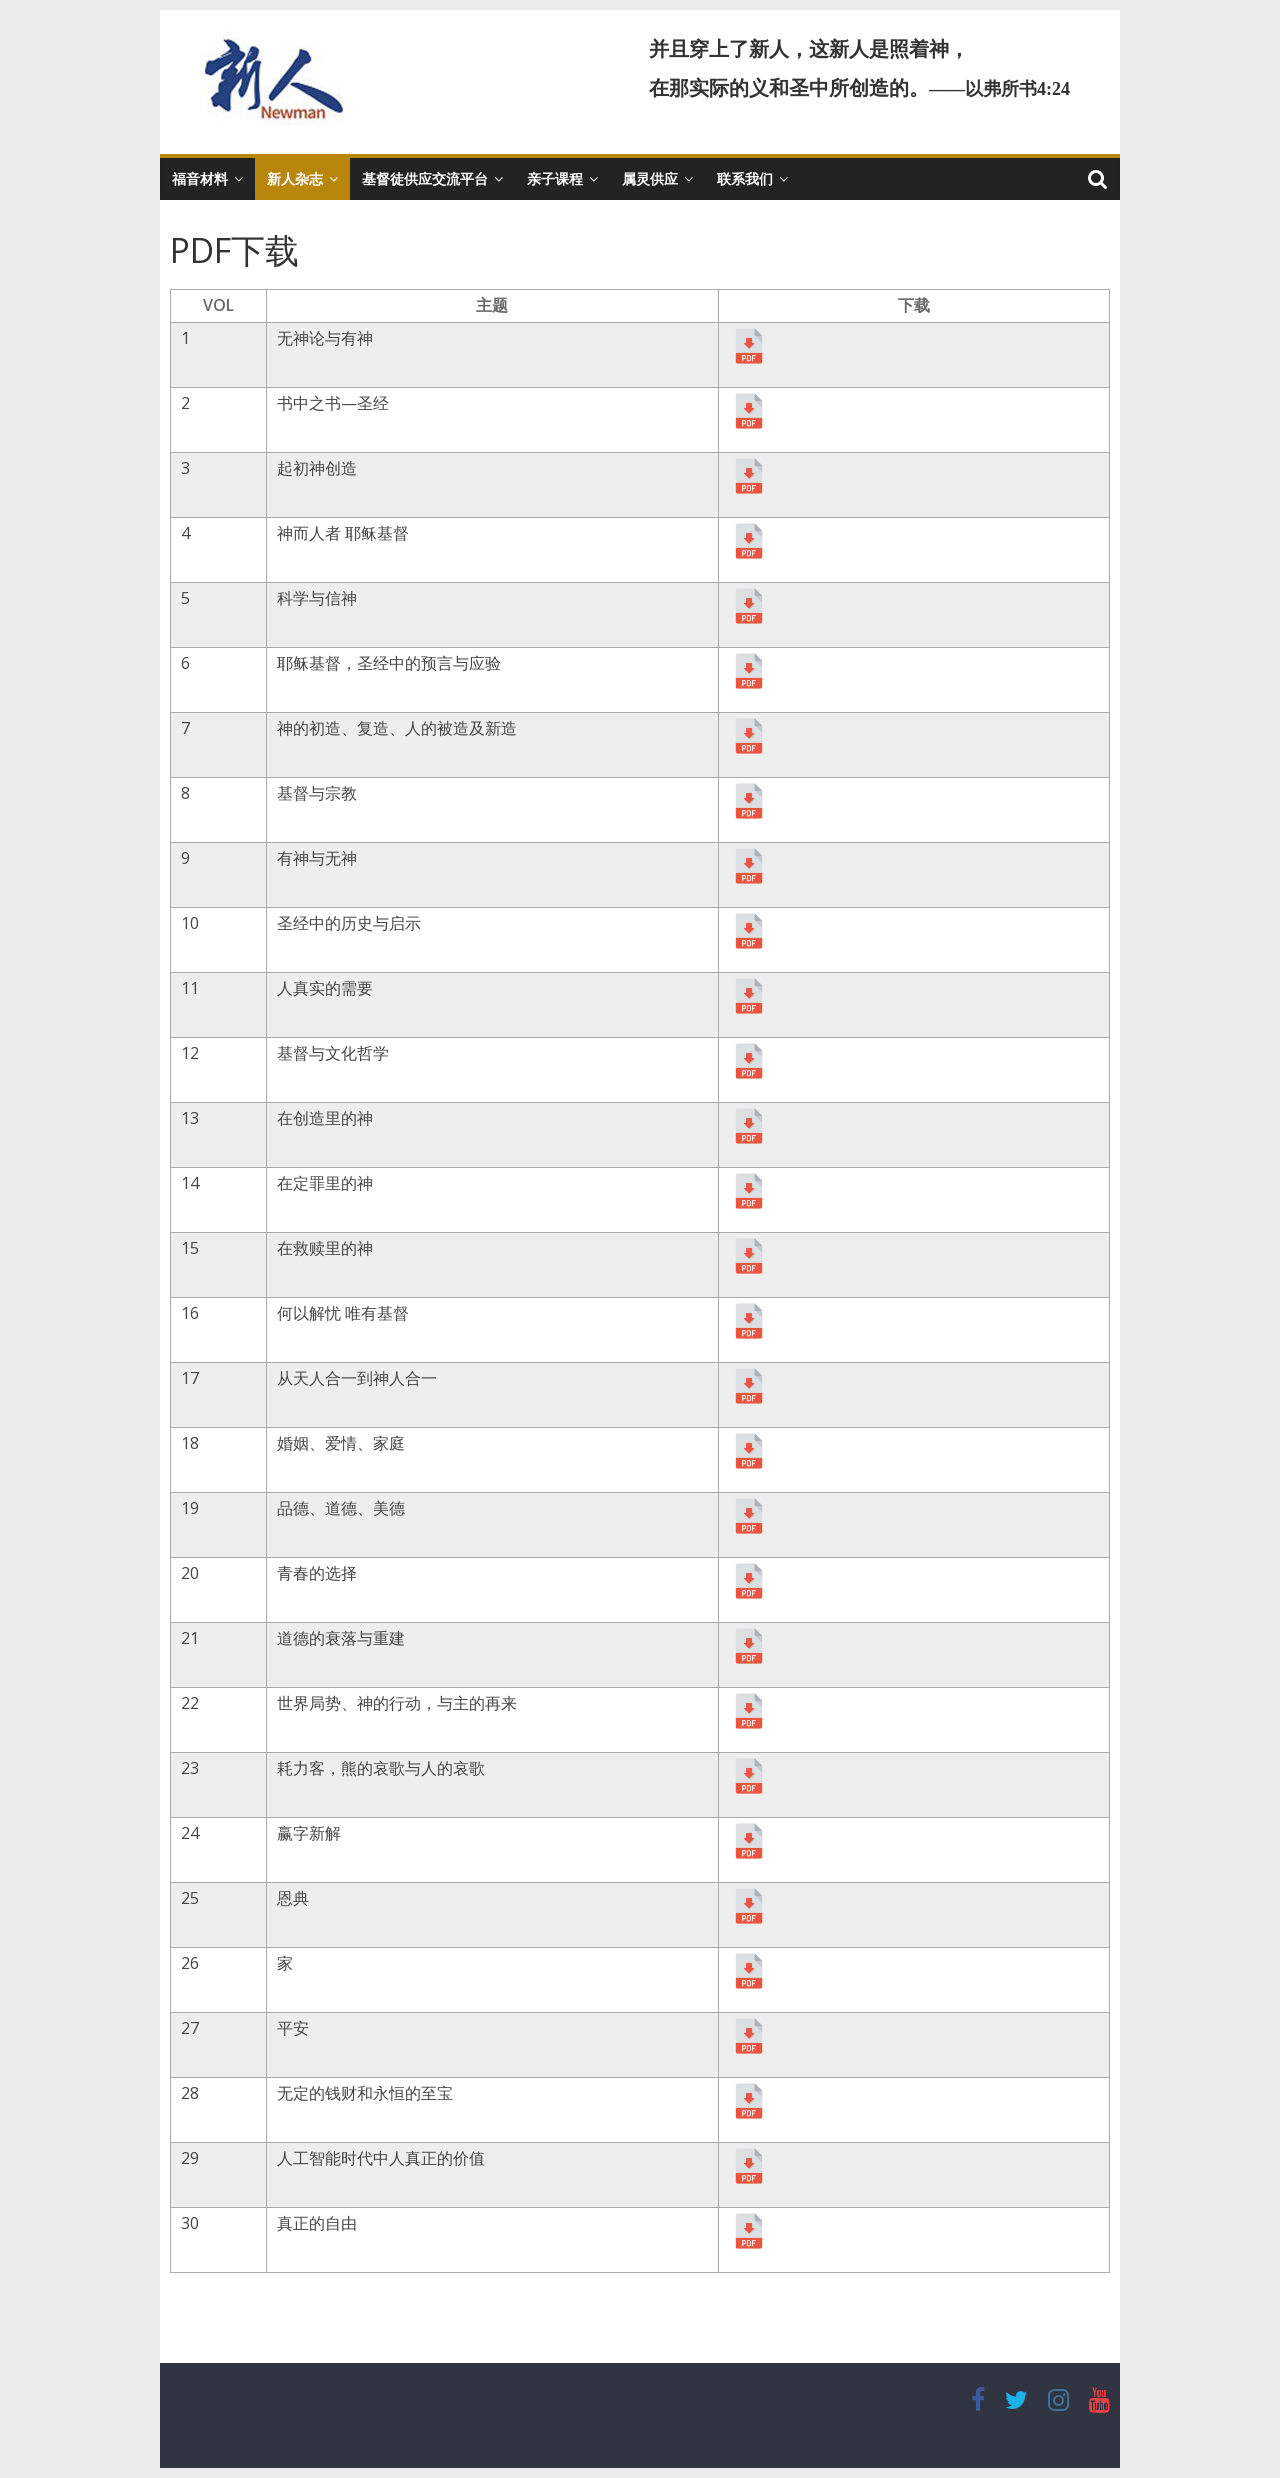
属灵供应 (650, 178)
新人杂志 (295, 178)
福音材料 (200, 178)
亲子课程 (555, 178)
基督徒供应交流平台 (425, 178)
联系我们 (745, 178)
